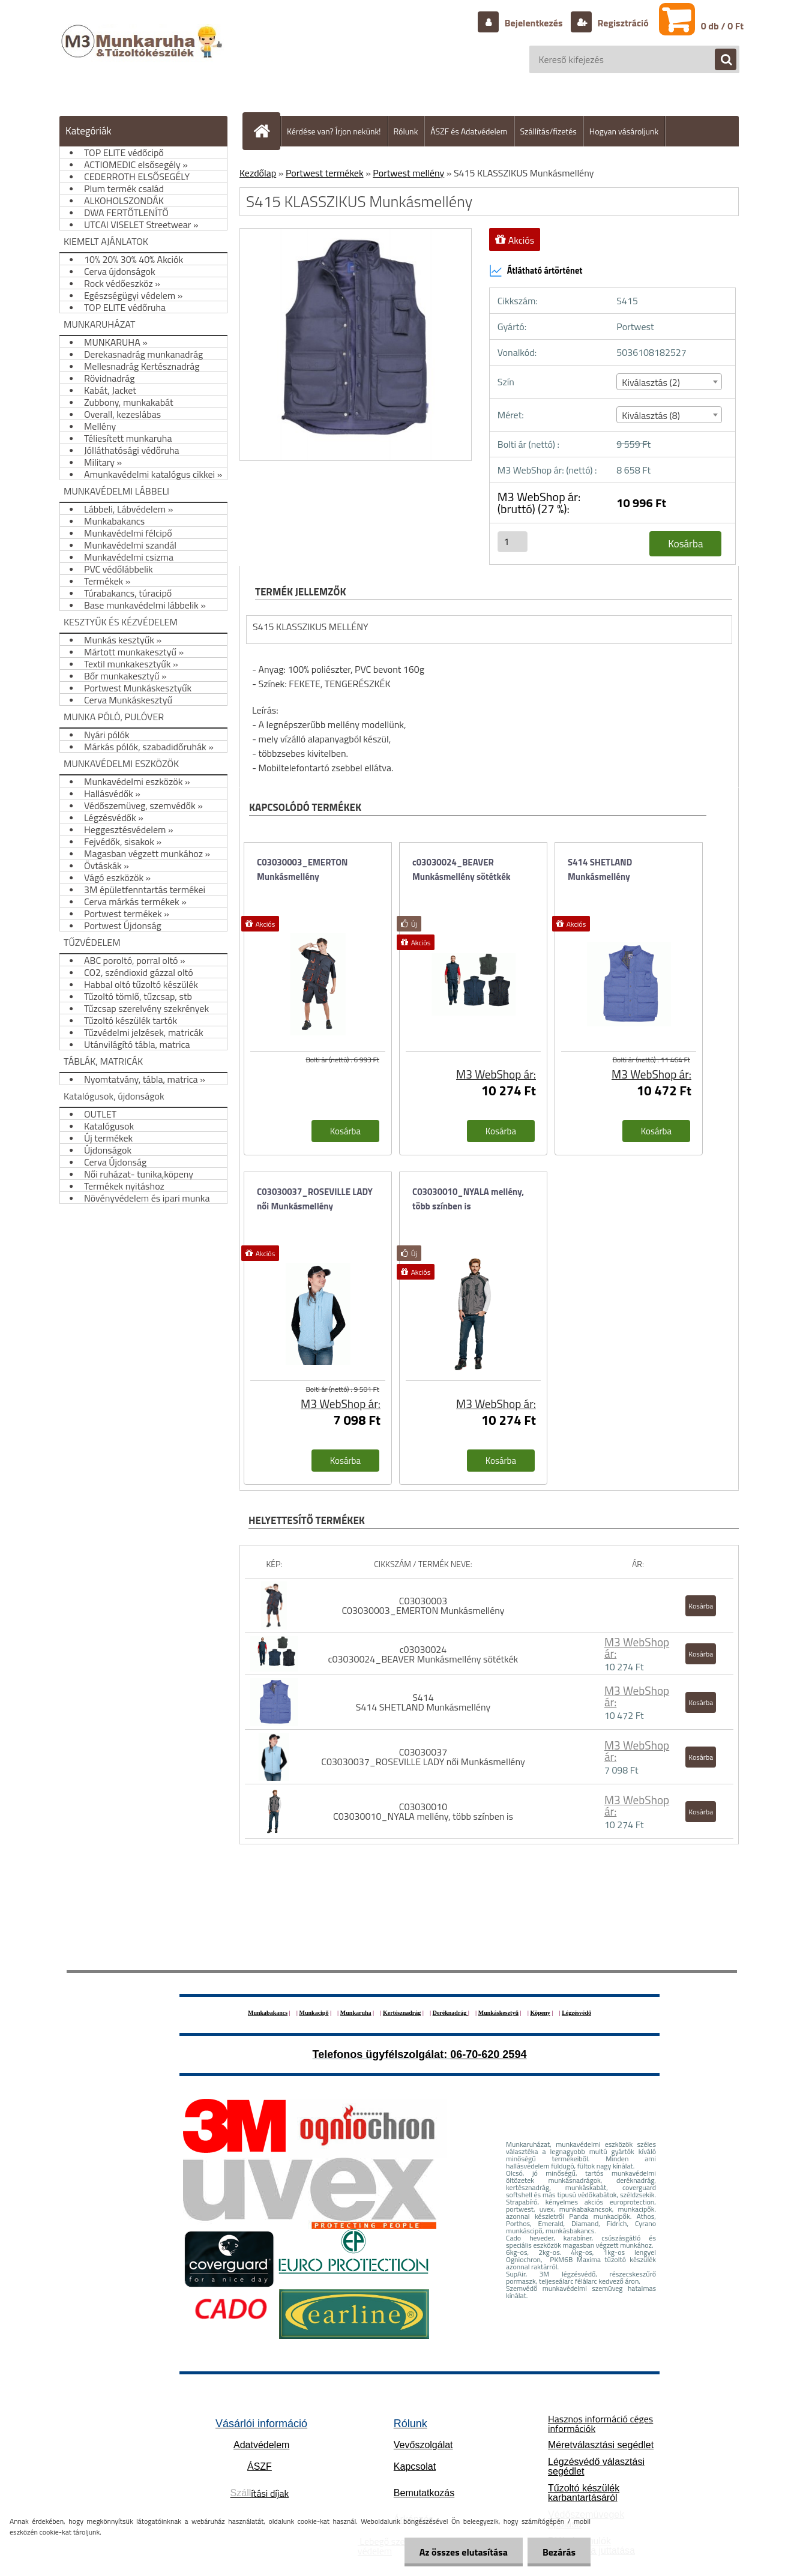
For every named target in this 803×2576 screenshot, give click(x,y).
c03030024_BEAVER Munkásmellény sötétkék (461, 869)
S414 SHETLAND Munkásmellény (600, 869)
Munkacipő (314, 2012)
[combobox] (669, 381)
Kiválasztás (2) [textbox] (651, 382)
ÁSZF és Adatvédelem (468, 131)
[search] (719, 60)
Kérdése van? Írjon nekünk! (334, 131)
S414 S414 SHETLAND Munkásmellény (423, 1702)
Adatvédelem (261, 2445)
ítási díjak (259, 2493)
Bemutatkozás (424, 2493)
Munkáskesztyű (498, 2012)
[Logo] (143, 53)
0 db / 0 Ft (722, 26)
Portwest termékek (325, 173)
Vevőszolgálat (423, 2445)
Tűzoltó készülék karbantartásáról (583, 2493)
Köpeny (540, 2012)
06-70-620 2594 (488, 2054)
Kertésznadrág (402, 2012)
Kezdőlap (257, 173)
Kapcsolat (415, 2466)
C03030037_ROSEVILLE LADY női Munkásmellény (315, 1199)
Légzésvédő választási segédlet (596, 2466)
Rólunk (406, 131)
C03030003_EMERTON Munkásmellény (302, 869)
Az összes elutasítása (464, 2552)
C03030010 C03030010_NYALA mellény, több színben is (423, 1811)
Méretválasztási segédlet (601, 2445)
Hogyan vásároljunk (623, 131)
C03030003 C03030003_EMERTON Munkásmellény (422, 1605)
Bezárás (559, 2552)
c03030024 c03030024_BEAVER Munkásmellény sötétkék (423, 1654)
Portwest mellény (408, 173)
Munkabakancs (267, 2012)
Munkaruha (355, 2012)
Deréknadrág (450, 2012)
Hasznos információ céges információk (600, 2424)
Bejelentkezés (533, 23)
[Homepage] (266, 131)
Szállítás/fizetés (548, 131)
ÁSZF (259, 2466)
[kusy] (513, 541)
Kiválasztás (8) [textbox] (651, 415)
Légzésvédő (576, 2012)
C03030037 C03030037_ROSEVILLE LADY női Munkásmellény (423, 1757)
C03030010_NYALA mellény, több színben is (468, 1199)
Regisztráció (622, 23)
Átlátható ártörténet (536, 270)
